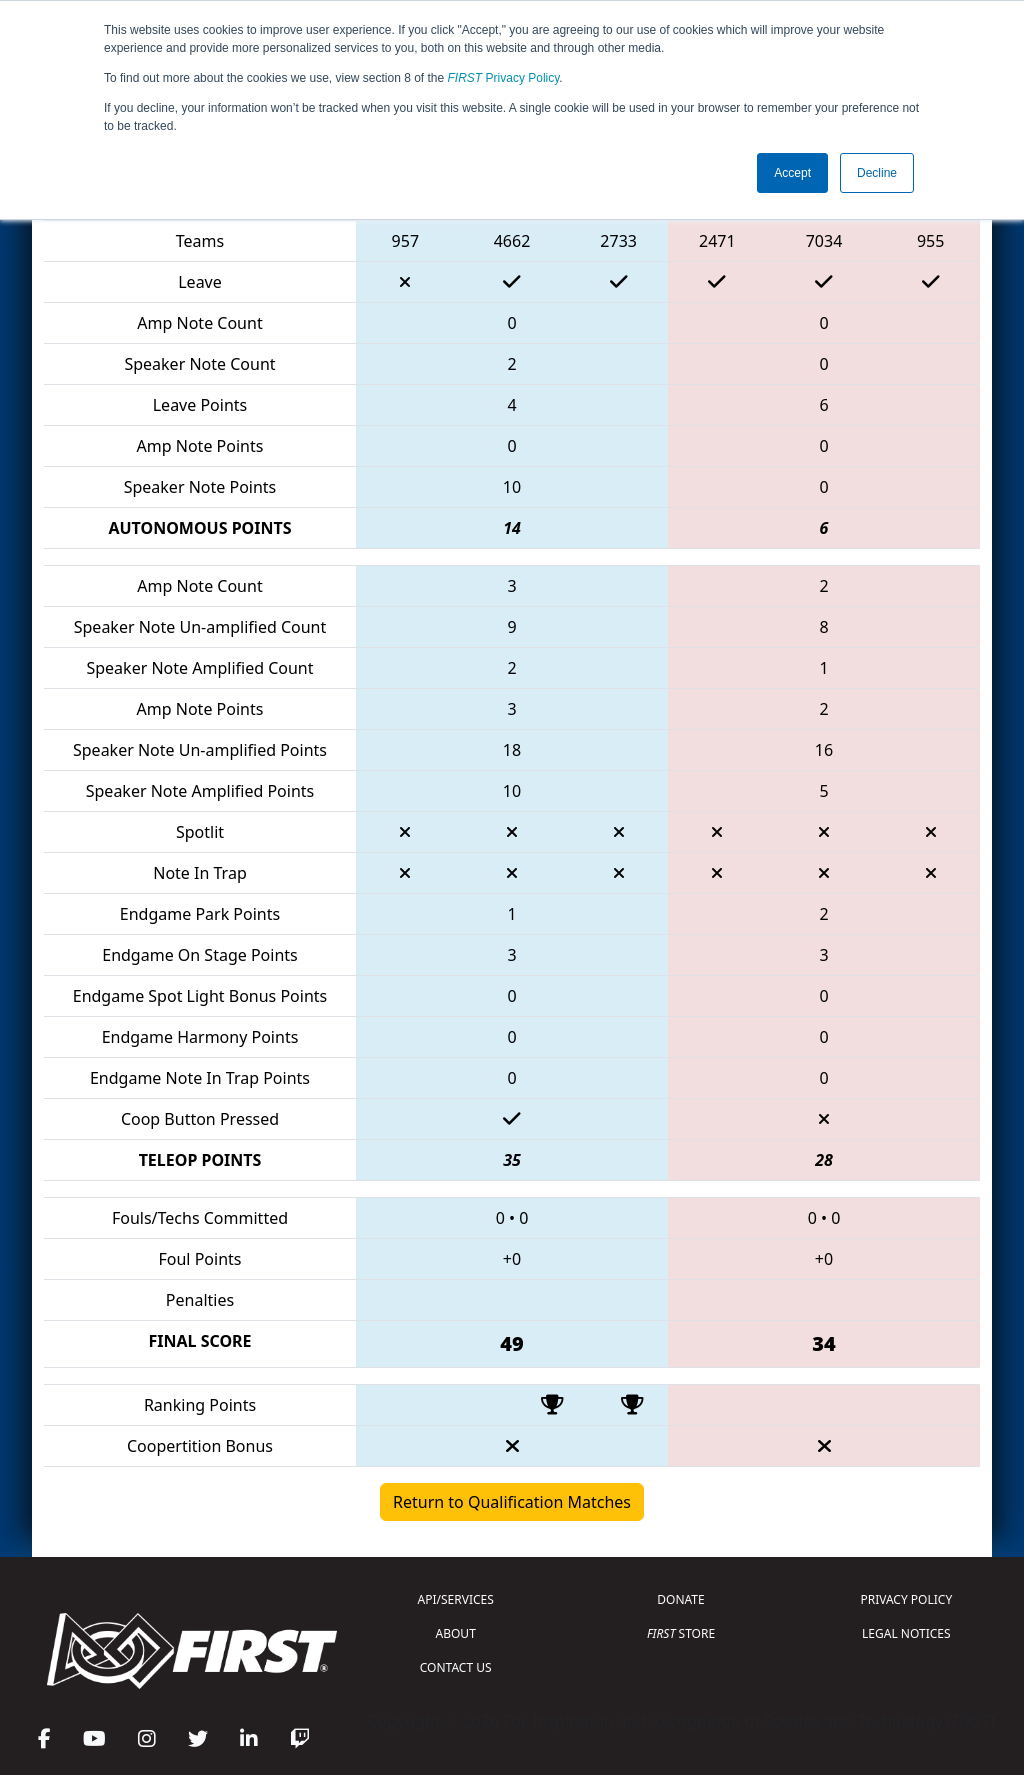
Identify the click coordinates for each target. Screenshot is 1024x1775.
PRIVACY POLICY (906, 1599)
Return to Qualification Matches (512, 1502)
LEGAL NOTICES (906, 1633)
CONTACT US (456, 1667)
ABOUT (456, 1633)
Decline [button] (877, 173)
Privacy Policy (504, 78)
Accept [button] (792, 173)
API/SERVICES (456, 1599)
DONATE (680, 1599)
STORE (681, 1633)
